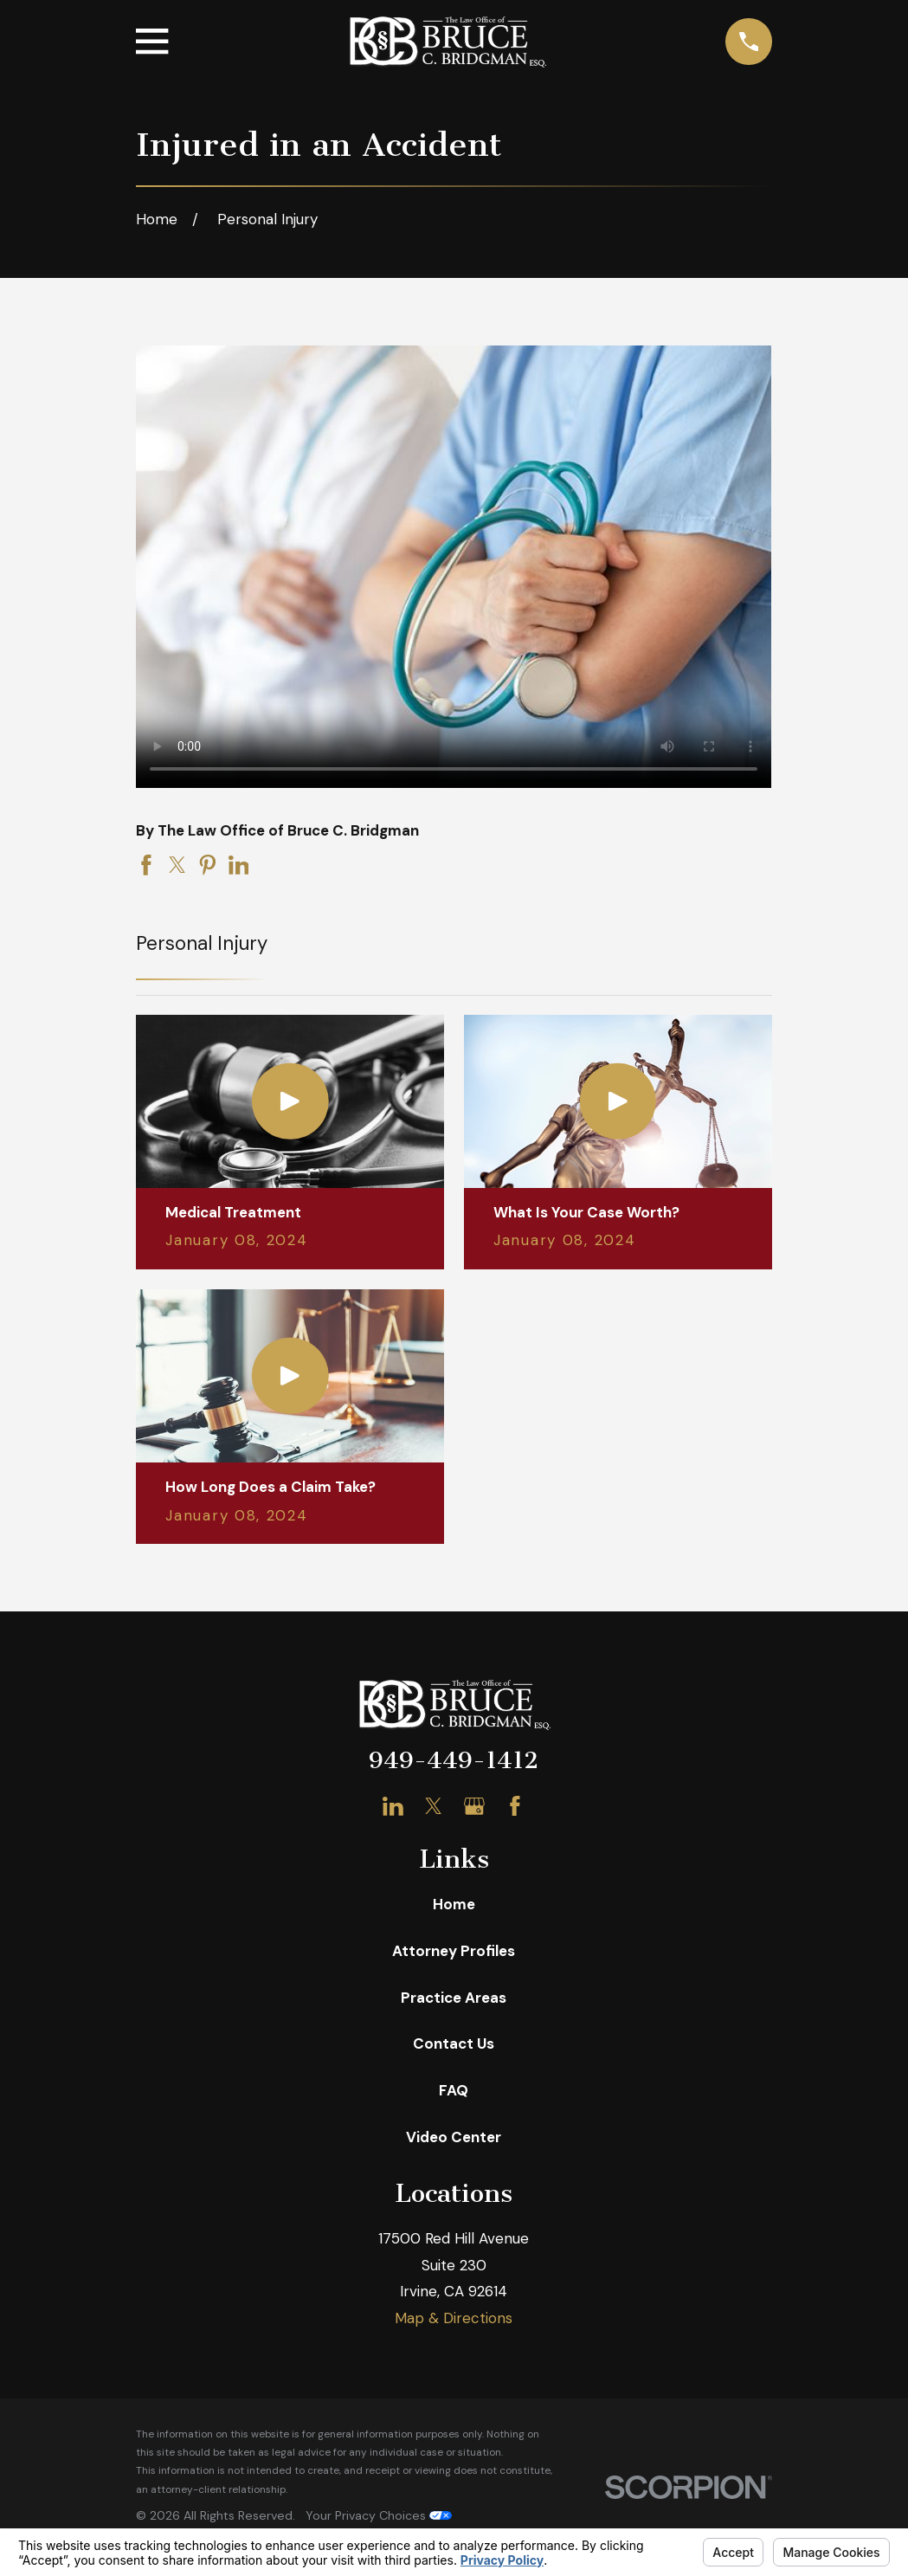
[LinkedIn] (393, 1806)
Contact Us (453, 2043)
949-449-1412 (453, 1760)
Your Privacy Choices (379, 2515)
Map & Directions (453, 2317)
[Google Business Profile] (474, 1806)
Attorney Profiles (453, 1950)
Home (454, 1904)
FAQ (453, 2090)
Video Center (453, 2137)
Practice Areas (453, 1997)
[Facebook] (515, 1806)
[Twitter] (433, 1806)
